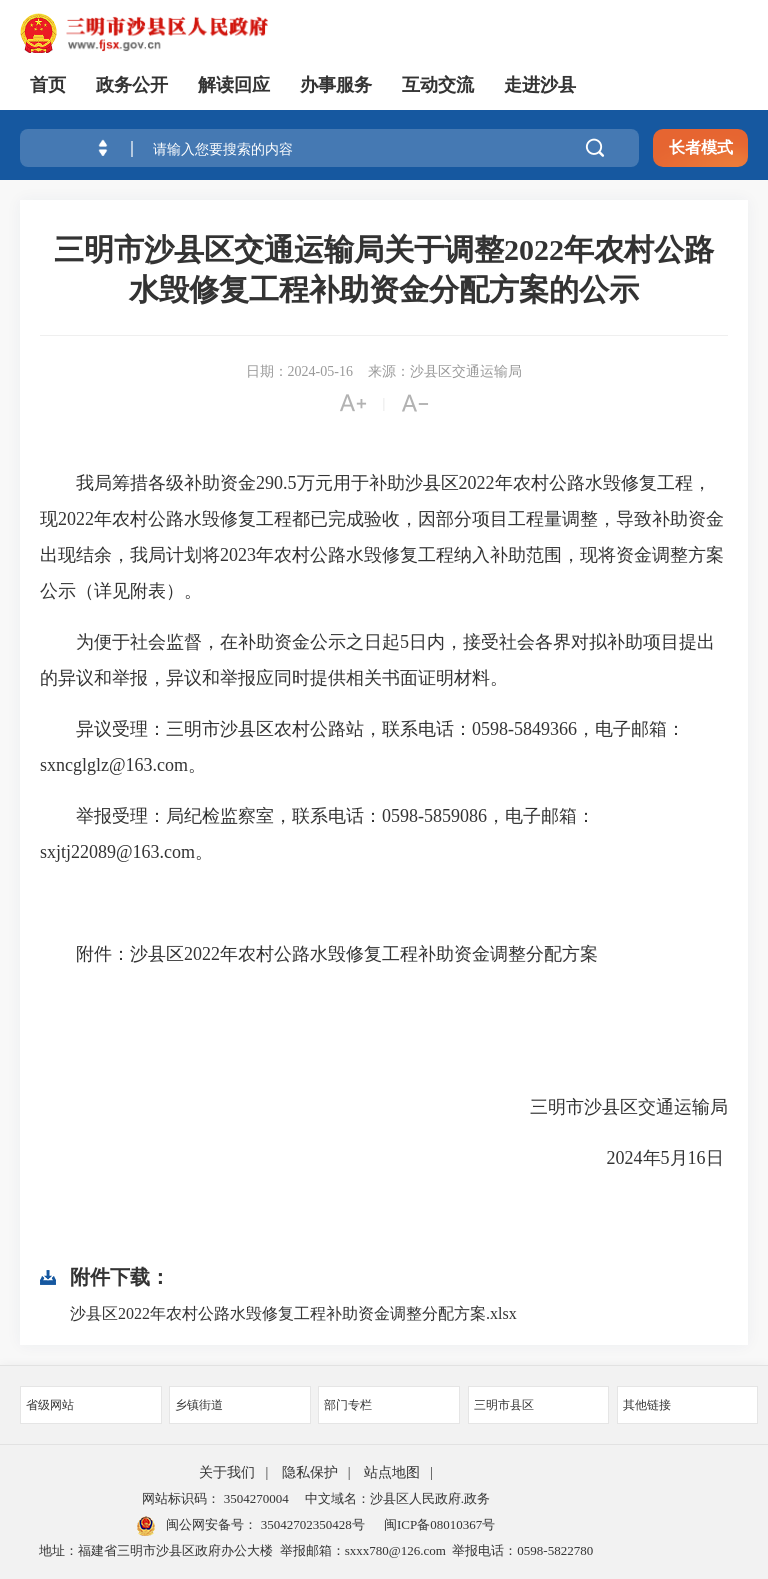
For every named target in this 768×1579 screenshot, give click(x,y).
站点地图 (392, 1472)
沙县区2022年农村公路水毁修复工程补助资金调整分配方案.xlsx (293, 1313)
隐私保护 (310, 1472)
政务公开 (132, 85)
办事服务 (336, 85)
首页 (48, 85)
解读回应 (234, 85)
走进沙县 (540, 85)
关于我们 (227, 1472)
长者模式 (701, 147)
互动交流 (438, 85)
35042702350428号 (310, 1524)
